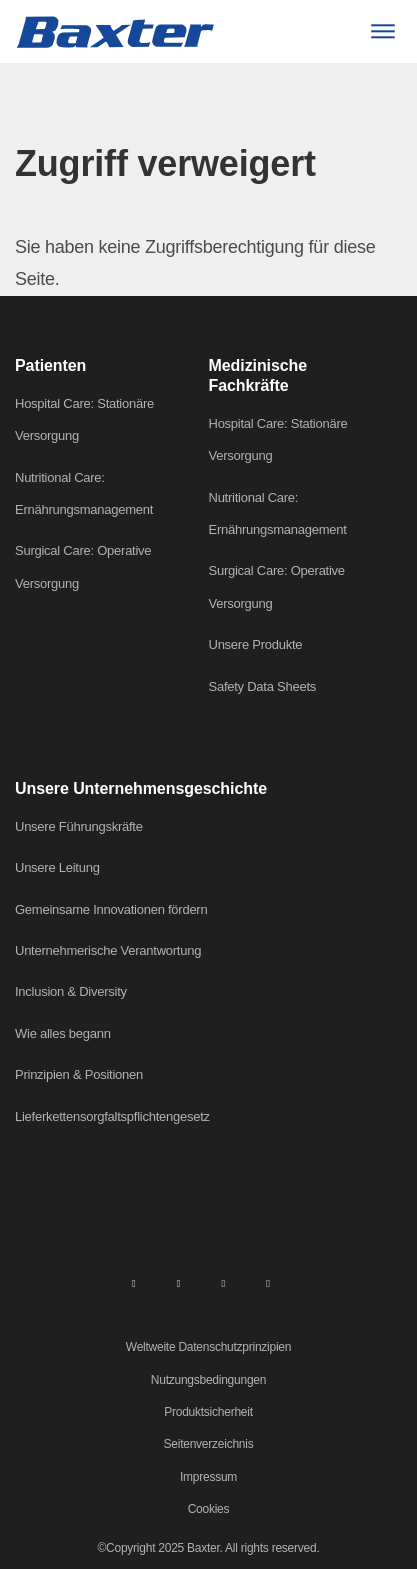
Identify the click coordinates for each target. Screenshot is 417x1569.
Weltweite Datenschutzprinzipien (208, 1347)
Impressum (208, 1477)
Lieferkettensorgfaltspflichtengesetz (112, 1116)
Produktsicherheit (208, 1412)
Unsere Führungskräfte (79, 826)
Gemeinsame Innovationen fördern (111, 909)
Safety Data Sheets (263, 686)
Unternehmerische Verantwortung (108, 950)
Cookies (209, 1509)
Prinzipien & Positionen (79, 1074)
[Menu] (382, 31)
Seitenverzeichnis (209, 1444)
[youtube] (268, 1282)
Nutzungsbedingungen (208, 1380)
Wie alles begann (63, 1033)
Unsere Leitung (57, 867)
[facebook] (179, 1282)
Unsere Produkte (256, 644)
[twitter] (223, 1282)
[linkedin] (134, 1282)
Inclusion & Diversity (71, 991)
